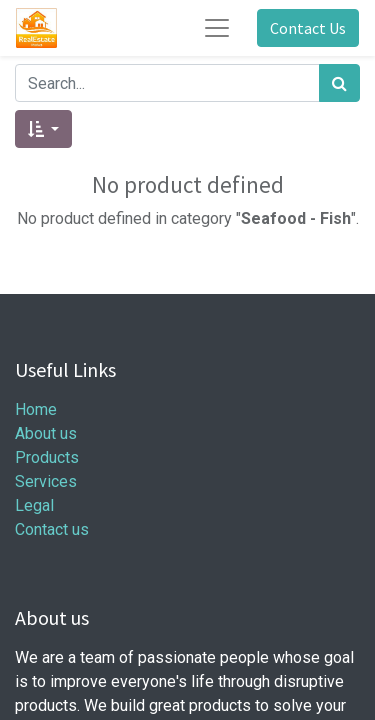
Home (36, 409)
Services (46, 481)
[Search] (339, 83)
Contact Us (308, 28)
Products (47, 457)
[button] (43, 129)
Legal (34, 505)
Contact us (52, 529)
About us (46, 433)
